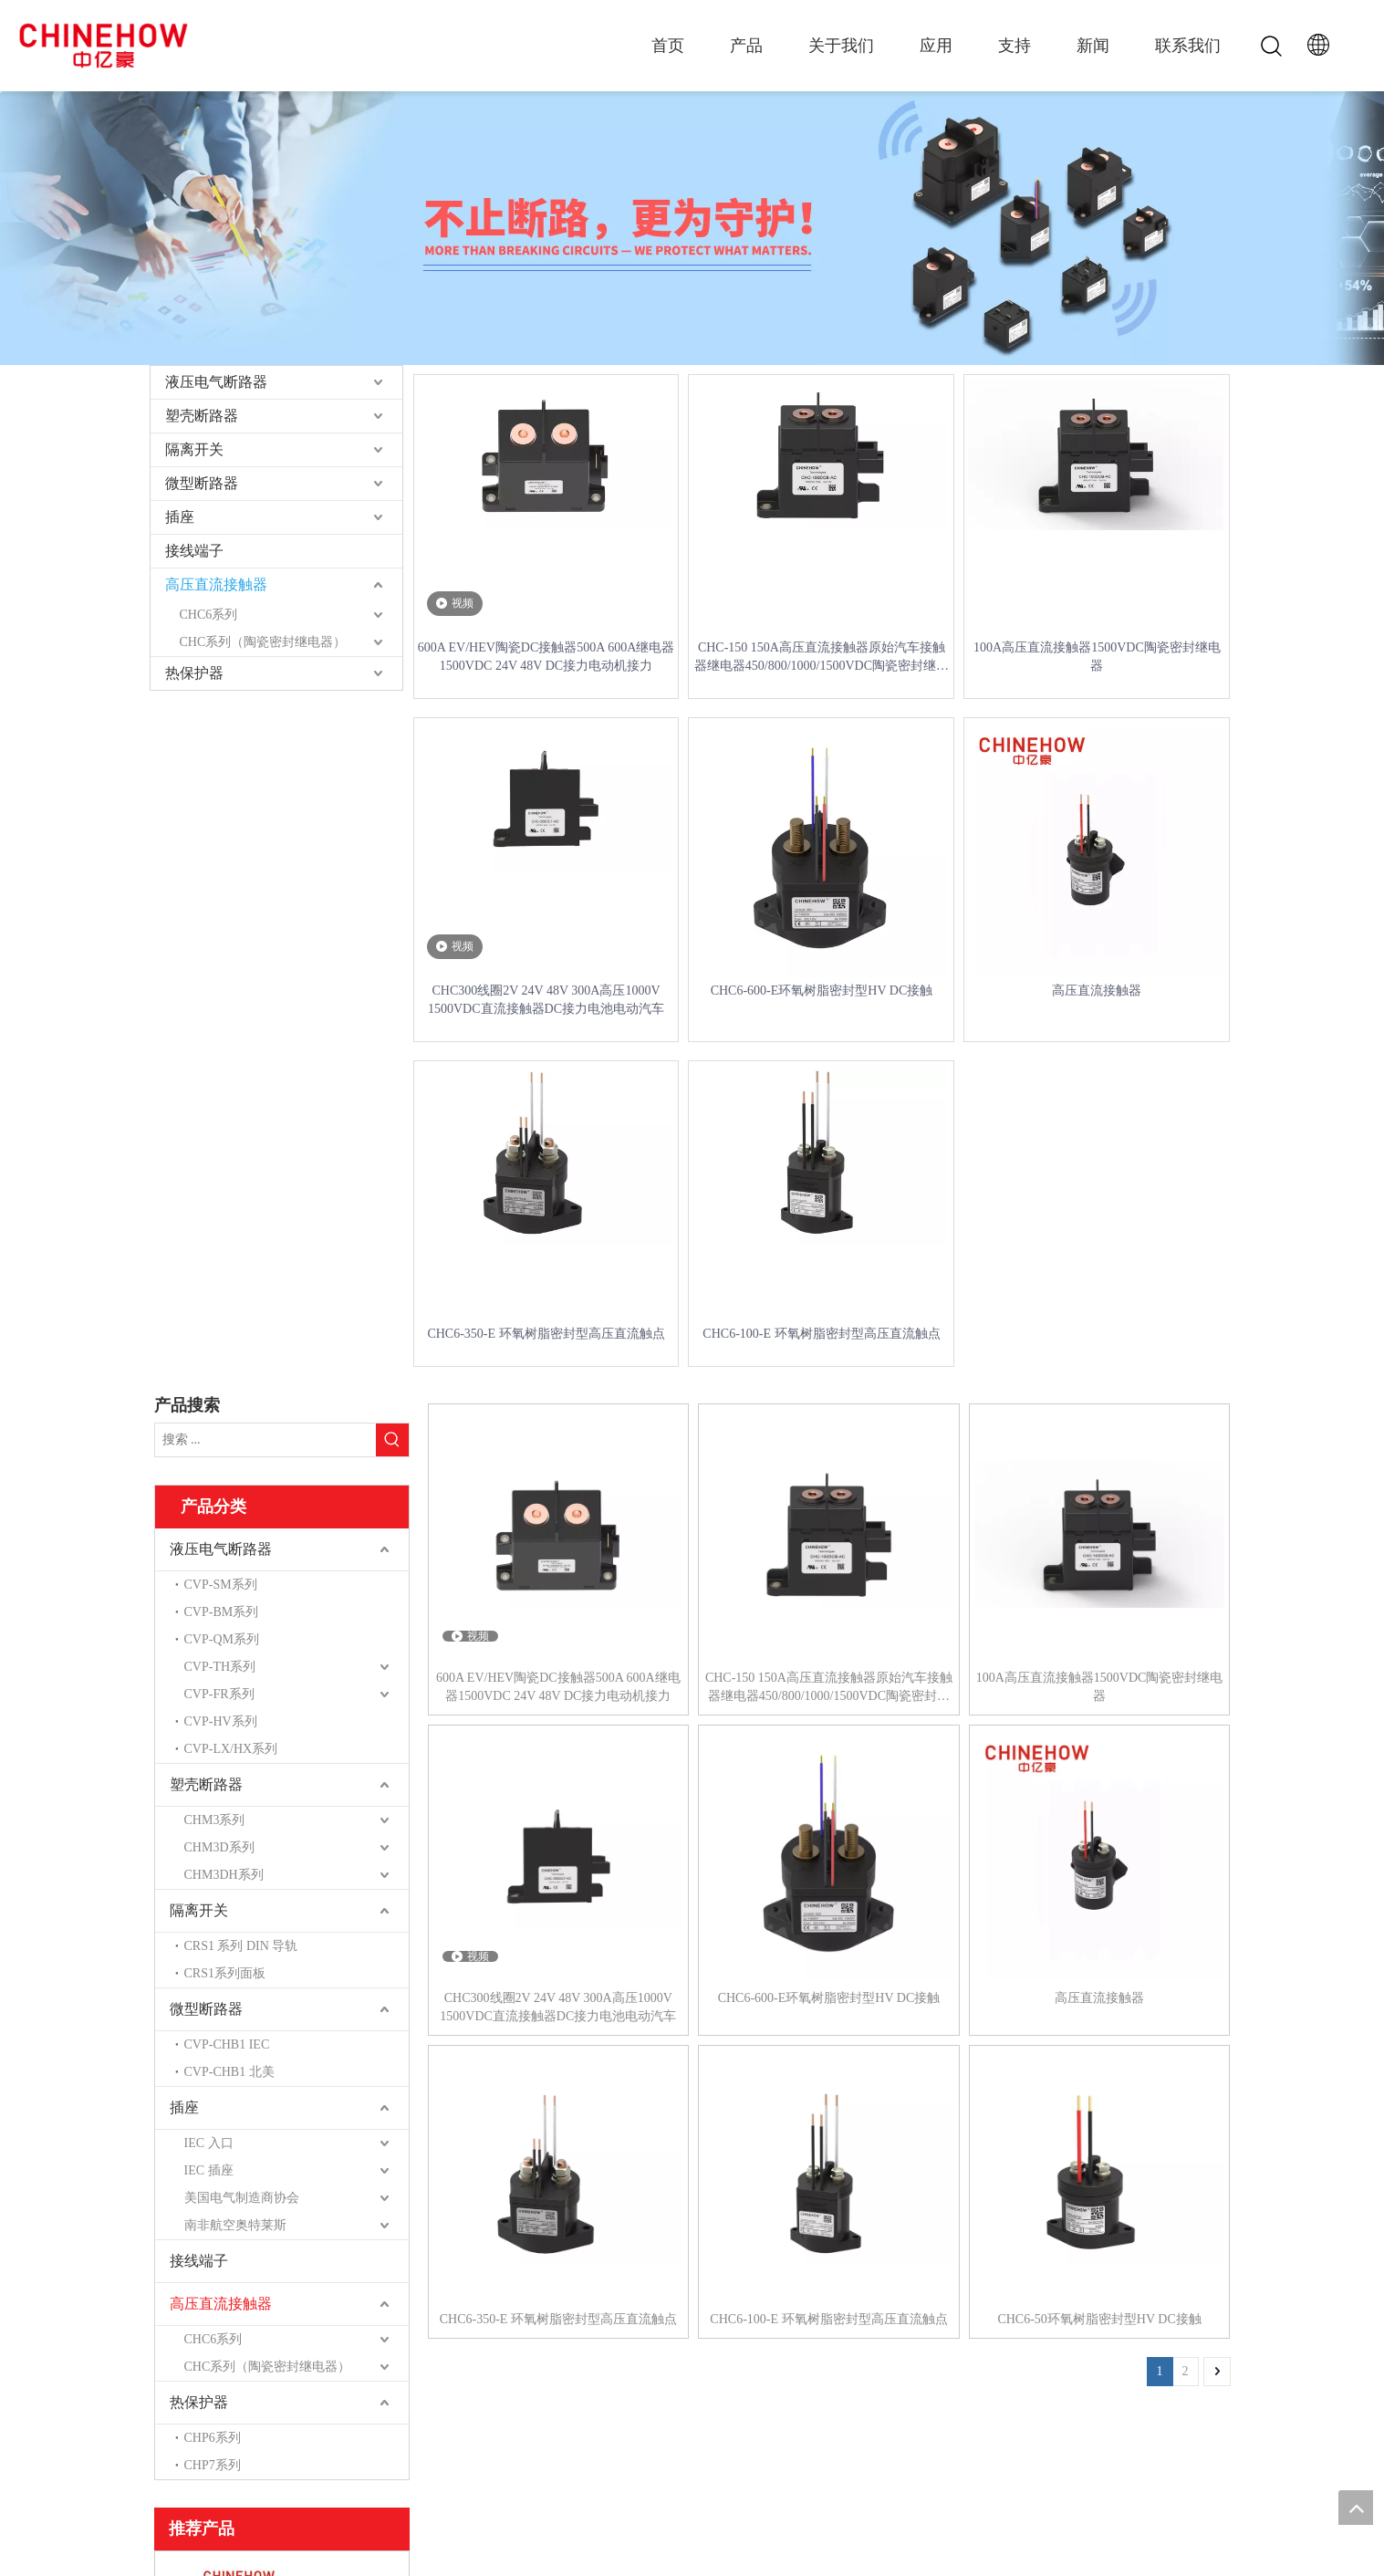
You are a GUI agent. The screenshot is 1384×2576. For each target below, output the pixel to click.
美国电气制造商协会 (241, 2198)
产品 (746, 46)
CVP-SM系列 (220, 1584)
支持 (1014, 46)
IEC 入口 (209, 2143)
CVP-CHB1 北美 (229, 2072)
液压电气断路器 (216, 382)
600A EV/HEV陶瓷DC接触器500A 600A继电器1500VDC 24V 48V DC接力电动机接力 (546, 657)
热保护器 (194, 673)
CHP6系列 (212, 2438)
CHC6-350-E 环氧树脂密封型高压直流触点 (545, 1333)
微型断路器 (201, 483)
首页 (667, 46)
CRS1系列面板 (224, 1973)
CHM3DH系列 (224, 1875)
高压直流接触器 (216, 584)
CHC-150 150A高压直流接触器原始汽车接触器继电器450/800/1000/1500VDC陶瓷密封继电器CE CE (821, 658)
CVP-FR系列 (219, 1694)
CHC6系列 (209, 614)
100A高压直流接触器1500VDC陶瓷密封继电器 (1097, 657)
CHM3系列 (214, 1820)
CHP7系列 (212, 2465)
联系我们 (1188, 46)
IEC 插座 (209, 2170)
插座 (179, 517)
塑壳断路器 (201, 415)
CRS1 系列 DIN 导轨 (241, 1946)
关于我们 (841, 46)
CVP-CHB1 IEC (227, 2044)
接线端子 (194, 550)
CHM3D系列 (219, 1847)
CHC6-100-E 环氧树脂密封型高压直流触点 (821, 1333)
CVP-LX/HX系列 (231, 1749)
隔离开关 (194, 449)
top (1355, 2507)
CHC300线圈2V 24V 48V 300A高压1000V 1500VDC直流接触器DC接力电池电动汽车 (546, 1000)
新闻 (1093, 46)
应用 (936, 46)
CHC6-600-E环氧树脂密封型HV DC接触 (822, 990)
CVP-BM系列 (221, 1612)
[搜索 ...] (265, 1440)
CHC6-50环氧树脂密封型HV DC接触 (1099, 2319)
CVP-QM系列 (221, 1639)
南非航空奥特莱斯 (235, 2225)
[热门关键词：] (392, 1440)
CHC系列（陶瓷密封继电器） (263, 642)
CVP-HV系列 (220, 1721)
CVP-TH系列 (220, 1667)
